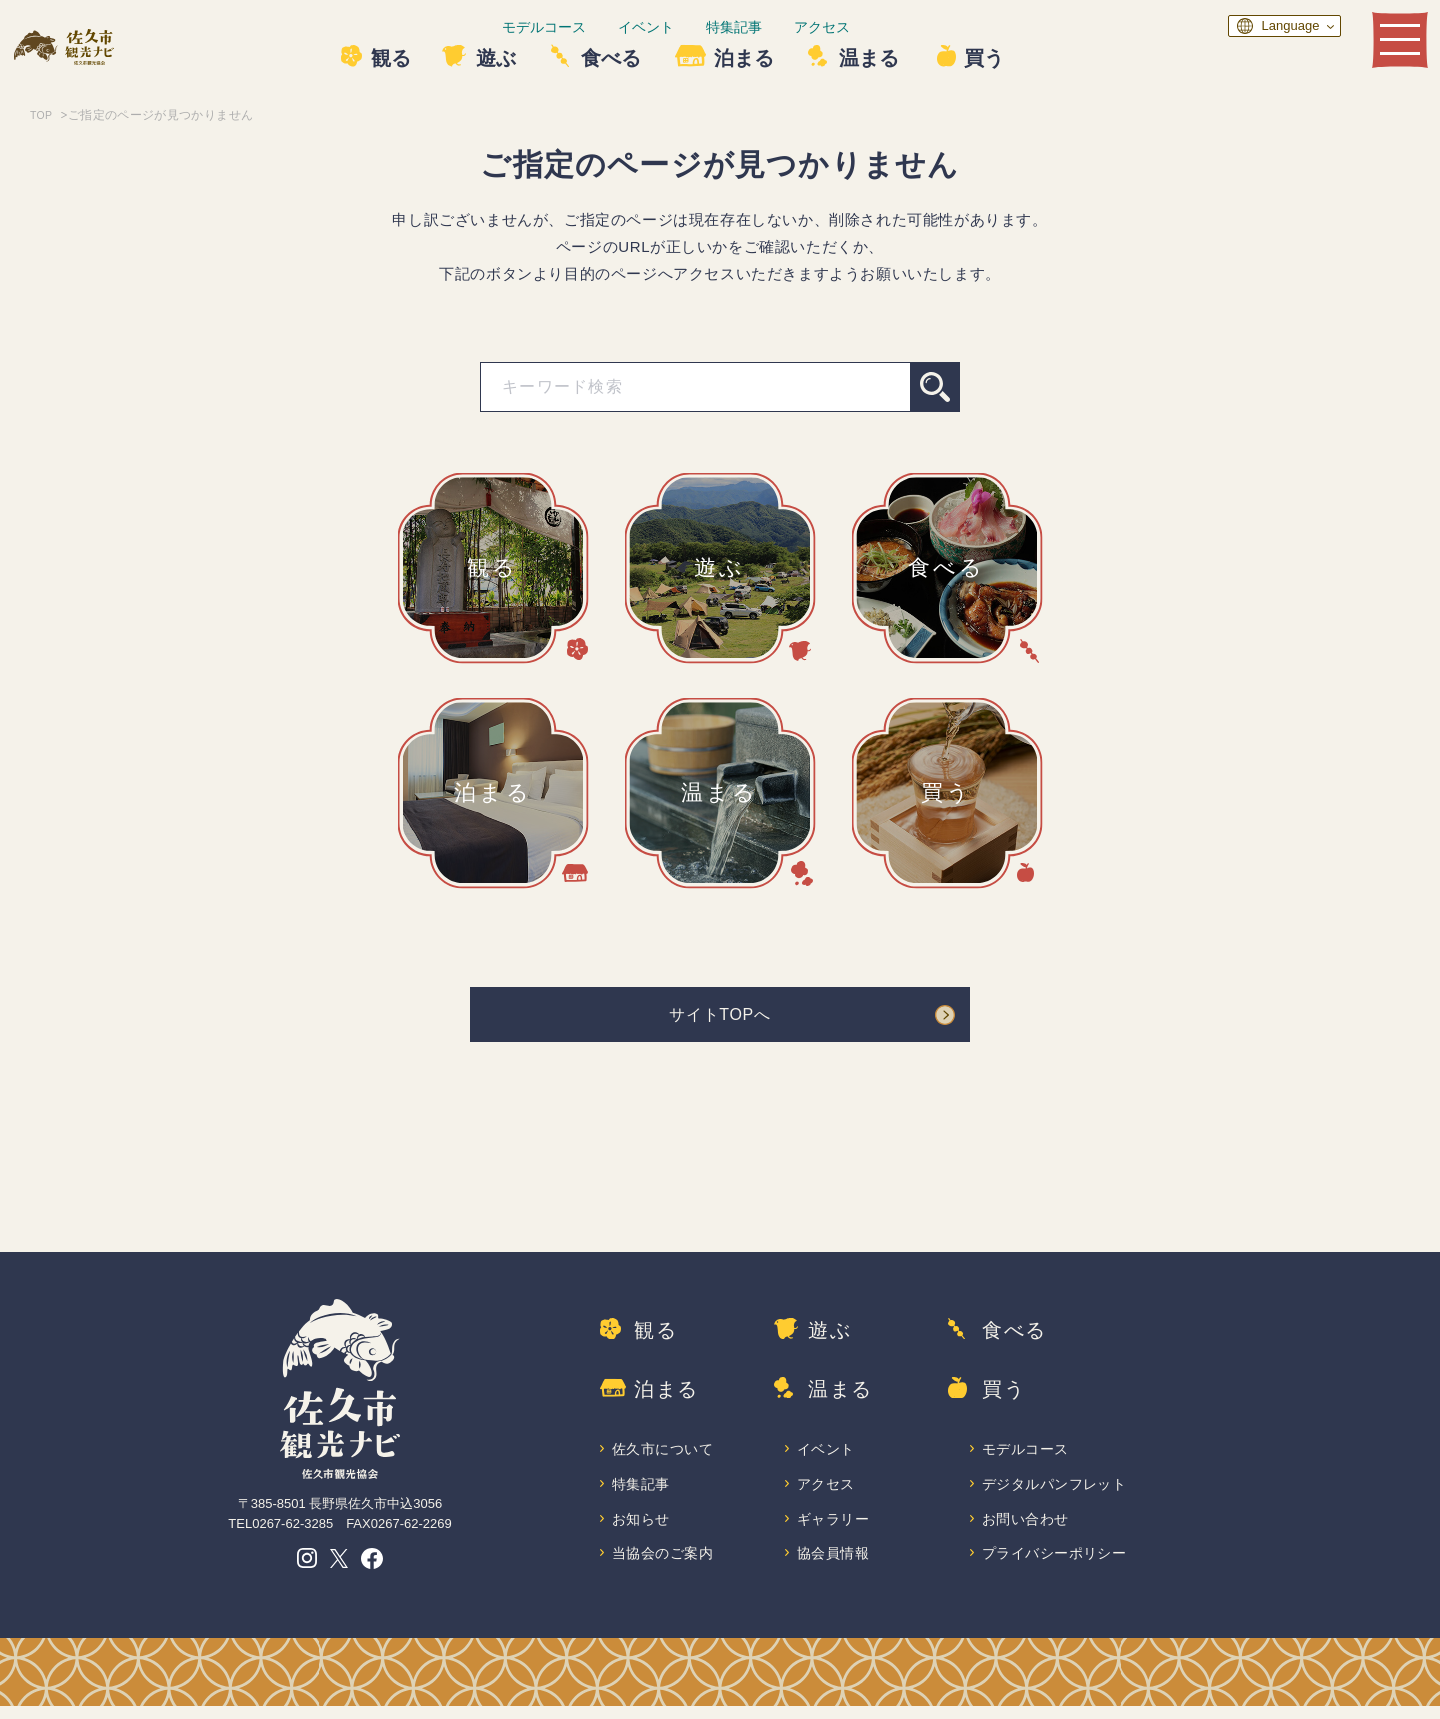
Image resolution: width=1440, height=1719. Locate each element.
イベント (693, 27)
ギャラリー (834, 1529)
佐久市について (664, 1458)
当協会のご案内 (664, 1565)
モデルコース (591, 27)
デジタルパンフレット (1057, 1494)
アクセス (869, 27)
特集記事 (781, 27)
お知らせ (642, 1529)
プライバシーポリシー (1057, 1565)
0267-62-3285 (292, 1529)
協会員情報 (834, 1565)
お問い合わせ (1027, 1529)
